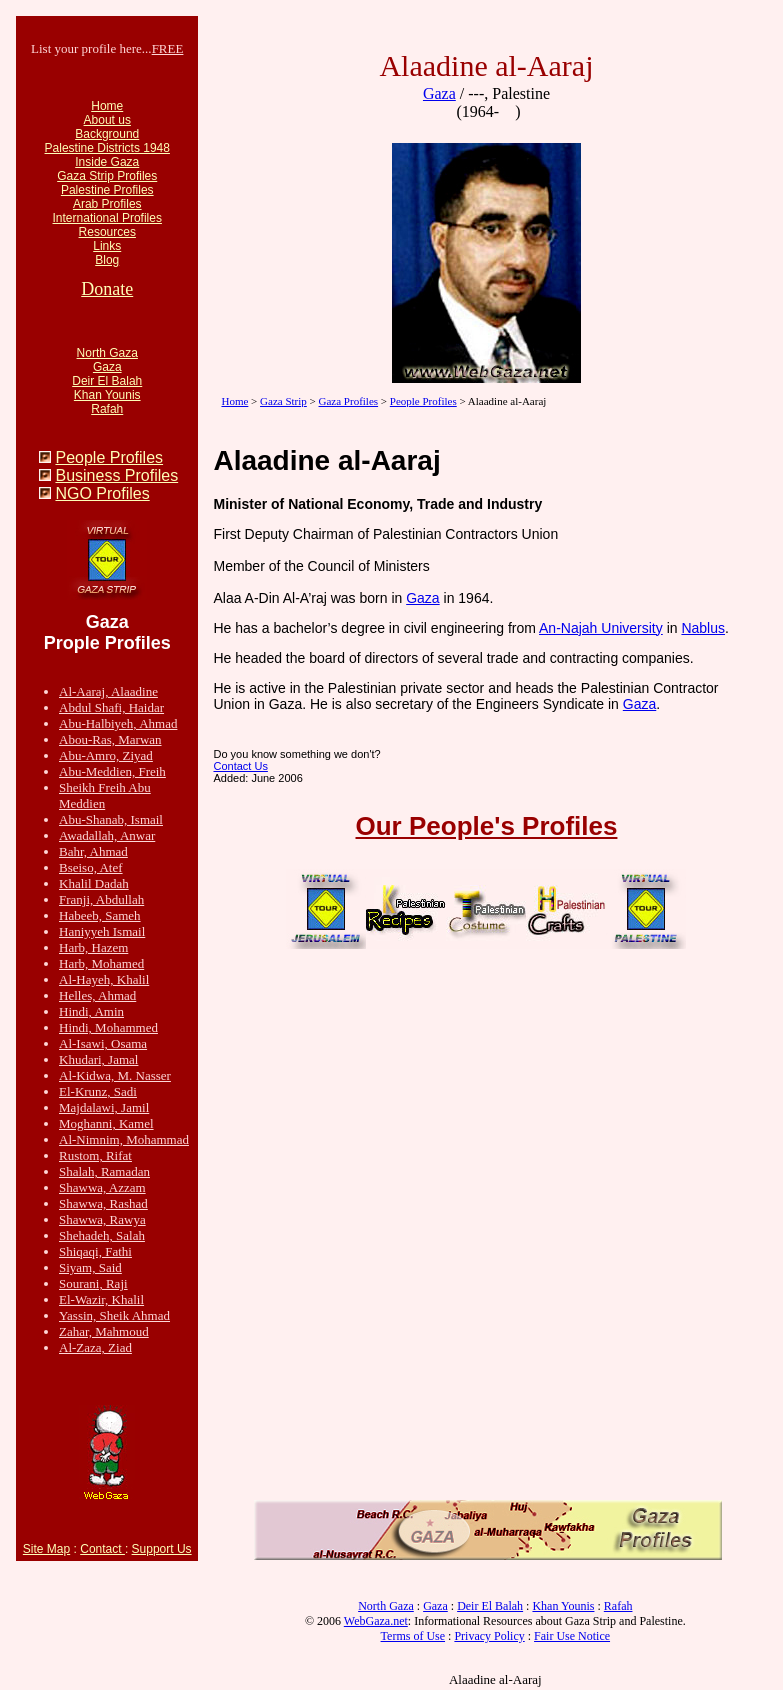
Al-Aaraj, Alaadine (108, 691)
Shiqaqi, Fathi (95, 1251)
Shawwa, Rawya (102, 1219)
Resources (107, 232)
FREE (168, 48)
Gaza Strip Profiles (107, 176)
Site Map (46, 1549)
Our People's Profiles (487, 826)
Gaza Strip (283, 401)
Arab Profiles (107, 204)
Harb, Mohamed (101, 963)
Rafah (107, 409)
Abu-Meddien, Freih (112, 771)
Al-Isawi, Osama (103, 1043)
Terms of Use (413, 1636)
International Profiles (107, 218)
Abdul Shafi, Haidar (111, 707)
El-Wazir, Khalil (101, 1299)
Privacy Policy (489, 1636)
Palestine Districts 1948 (107, 148)
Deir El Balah (107, 381)
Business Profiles (116, 475)
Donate (107, 289)
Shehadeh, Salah (102, 1235)
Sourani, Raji (93, 1283)
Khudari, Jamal (98, 1059)
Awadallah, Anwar (107, 835)
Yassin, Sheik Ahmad (114, 1315)
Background (107, 134)
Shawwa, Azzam (102, 1187)
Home (107, 106)
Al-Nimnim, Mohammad (124, 1139)
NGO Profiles (102, 493)
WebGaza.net (376, 1621)
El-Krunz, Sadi (98, 1091)
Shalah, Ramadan (104, 1171)
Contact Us (240, 766)
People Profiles (109, 457)
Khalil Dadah (94, 883)
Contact (102, 1549)
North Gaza (107, 353)
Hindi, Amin (91, 1011)
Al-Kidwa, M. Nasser (115, 1075)
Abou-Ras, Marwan (110, 739)
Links (107, 246)
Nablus (703, 628)
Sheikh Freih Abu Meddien (105, 795)
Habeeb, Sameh (100, 915)
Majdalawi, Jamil (104, 1107)
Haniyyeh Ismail (102, 931)
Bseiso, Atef (91, 867)
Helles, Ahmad (97, 995)
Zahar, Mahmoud (104, 1331)
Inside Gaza (107, 162)
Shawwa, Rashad (103, 1203)
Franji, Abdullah (101, 899)
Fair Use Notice (572, 1636)
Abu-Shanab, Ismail (111, 819)
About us (107, 120)
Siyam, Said (90, 1267)
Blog (107, 260)
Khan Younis (107, 395)
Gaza (107, 367)
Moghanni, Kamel (106, 1123)
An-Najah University (601, 628)
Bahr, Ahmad (93, 851)
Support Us (162, 1549)
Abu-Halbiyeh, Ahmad (118, 723)
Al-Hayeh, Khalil (104, 979)
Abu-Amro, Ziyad (106, 755)
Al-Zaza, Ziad (95, 1347)
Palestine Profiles (107, 190)
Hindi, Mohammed (108, 1027)
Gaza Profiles (349, 401)
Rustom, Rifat (95, 1155)
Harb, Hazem (93, 947)
